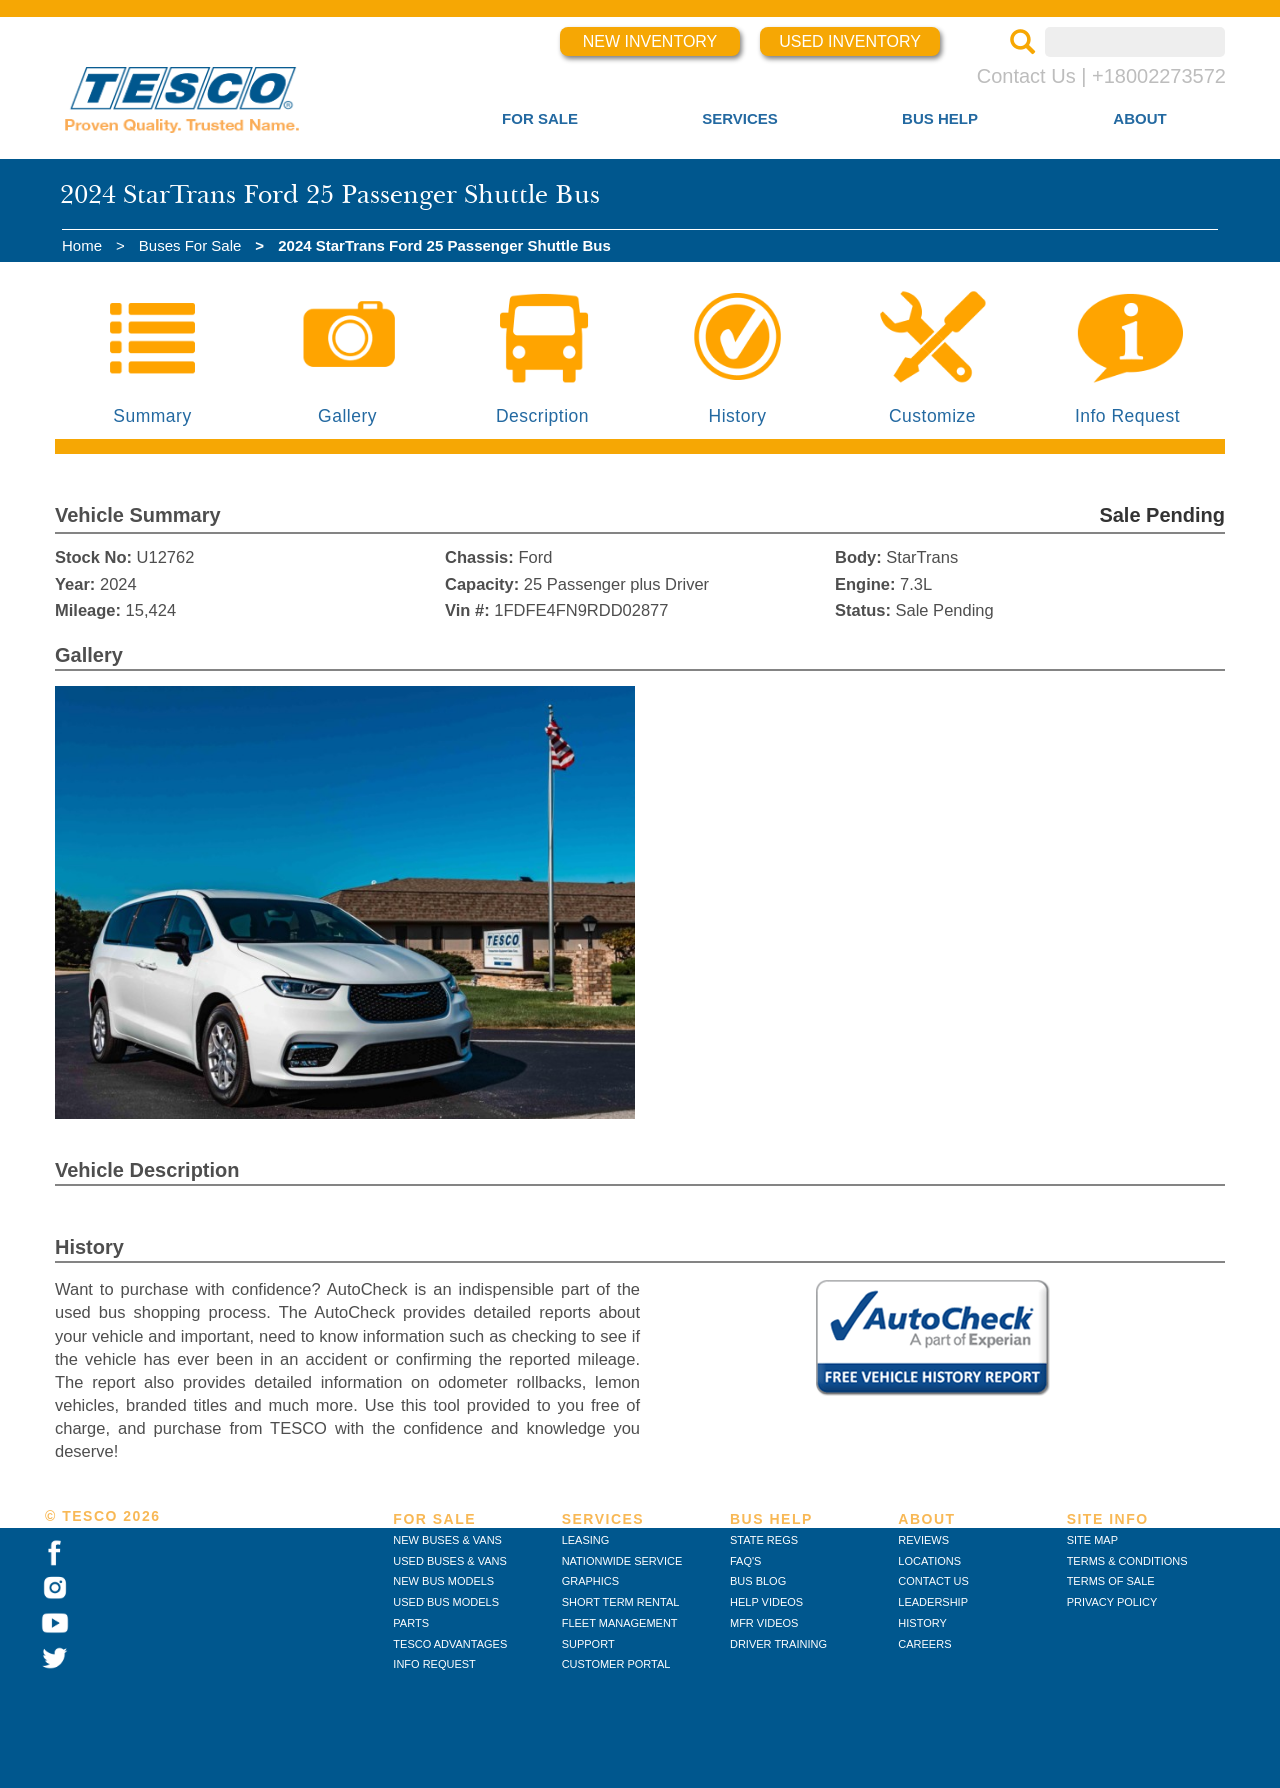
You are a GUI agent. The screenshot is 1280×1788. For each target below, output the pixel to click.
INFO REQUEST (434, 1664)
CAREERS (924, 1644)
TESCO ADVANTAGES (450, 1644)
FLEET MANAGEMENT (620, 1623)
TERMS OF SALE (1111, 1581)
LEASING (586, 1540)
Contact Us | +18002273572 (1101, 76)
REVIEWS (923, 1540)
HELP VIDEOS (766, 1602)
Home (82, 245)
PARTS (411, 1623)
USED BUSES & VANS (450, 1561)
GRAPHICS (590, 1581)
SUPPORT (588, 1644)
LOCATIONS (929, 1561)
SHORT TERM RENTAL (621, 1602)
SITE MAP (1092, 1540)
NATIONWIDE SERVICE (622, 1561)
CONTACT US (933, 1581)
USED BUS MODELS (446, 1602)
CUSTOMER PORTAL (616, 1664)
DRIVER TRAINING (778, 1644)
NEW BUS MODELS (443, 1581)
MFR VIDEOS (764, 1623)
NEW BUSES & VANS (447, 1540)
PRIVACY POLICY (1112, 1602)
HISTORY (922, 1623)
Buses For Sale (190, 245)
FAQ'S (745, 1561)
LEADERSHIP (933, 1602)
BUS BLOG (758, 1581)
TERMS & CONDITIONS (1127, 1561)
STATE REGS (764, 1540)
